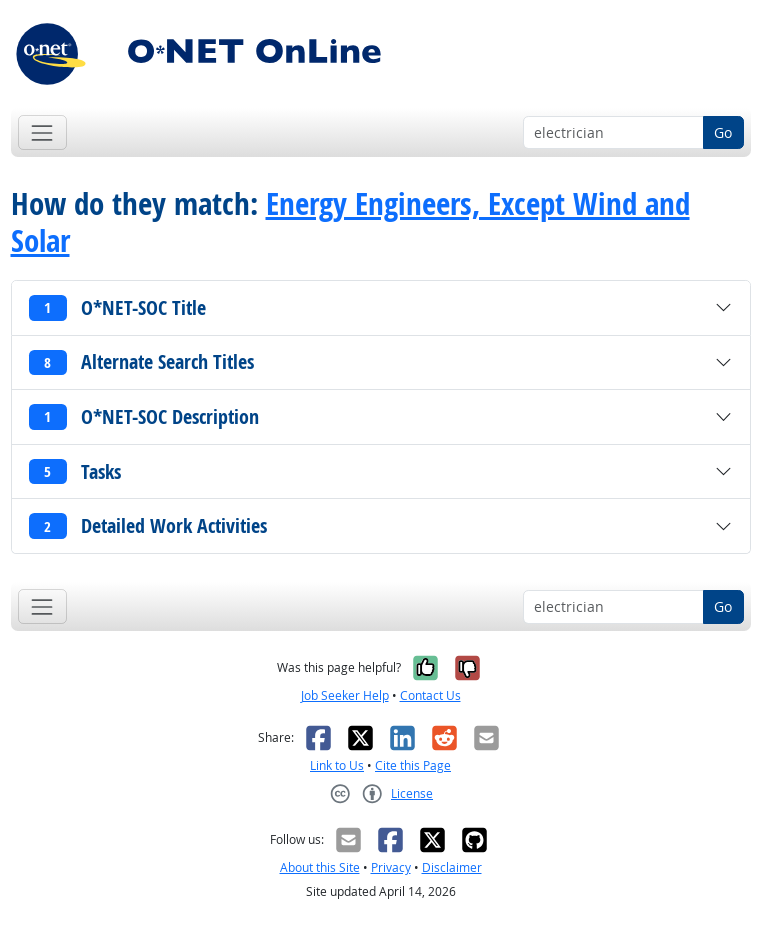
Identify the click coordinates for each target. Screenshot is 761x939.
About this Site (320, 867)
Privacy (391, 867)
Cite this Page (413, 765)
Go (723, 132)
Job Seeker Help (345, 695)
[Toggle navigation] (42, 132)
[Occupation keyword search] (613, 133)
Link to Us (337, 765)
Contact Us (430, 695)
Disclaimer (452, 867)
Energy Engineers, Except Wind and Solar (350, 221)
